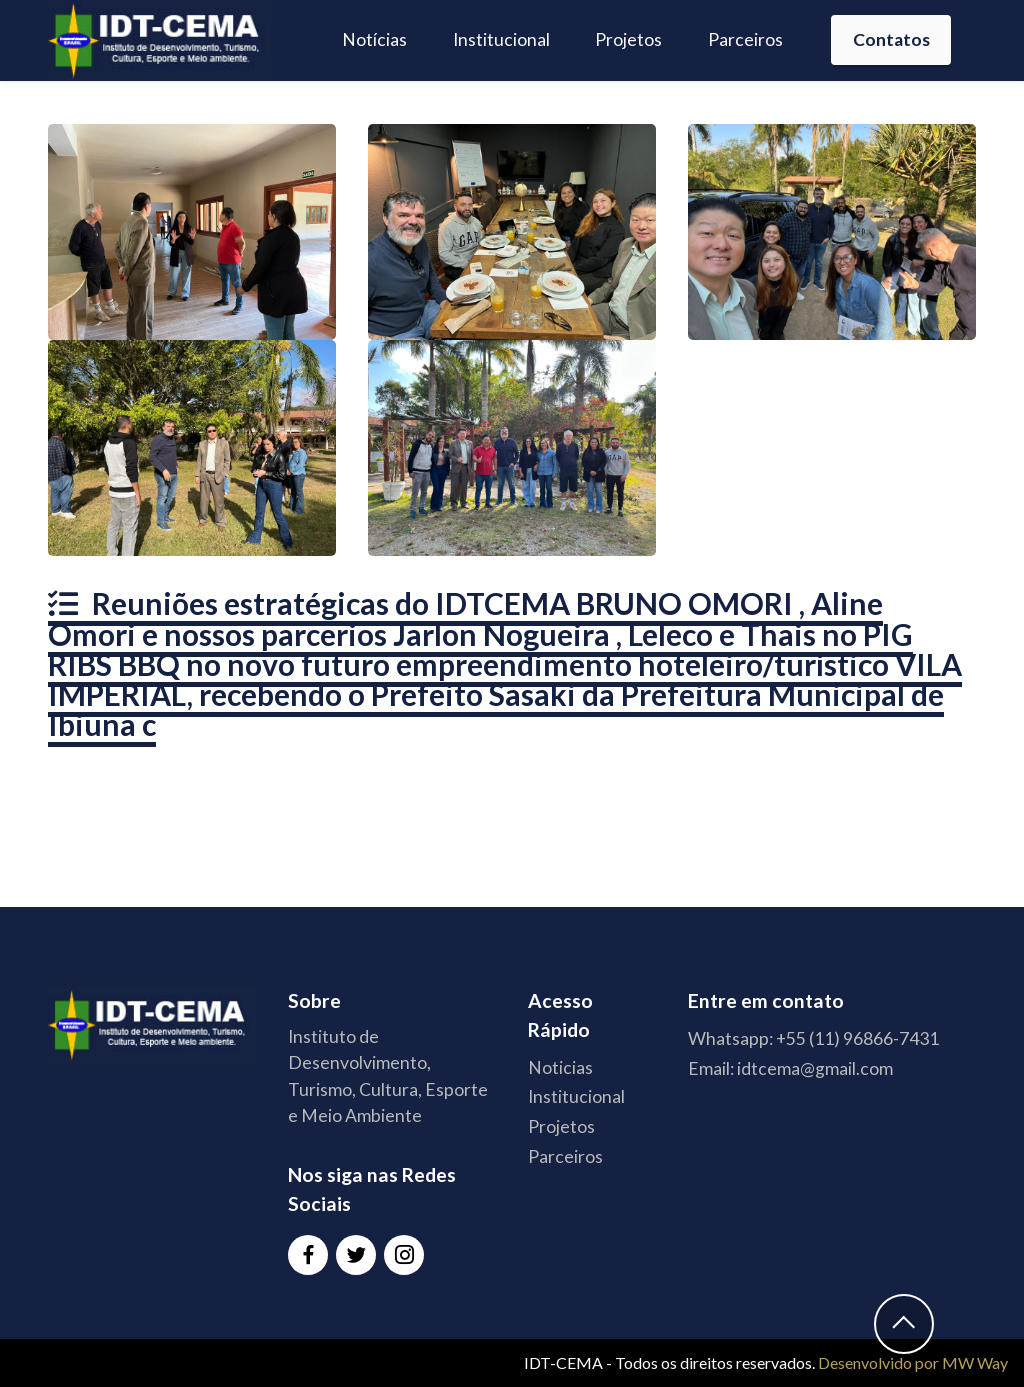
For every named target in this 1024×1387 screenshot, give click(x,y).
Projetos (628, 39)
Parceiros (745, 39)
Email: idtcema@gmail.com (790, 1068)
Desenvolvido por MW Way (913, 1362)
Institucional (501, 39)
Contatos (891, 39)
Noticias (560, 1067)
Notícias (374, 39)
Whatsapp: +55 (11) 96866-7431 (813, 1038)
